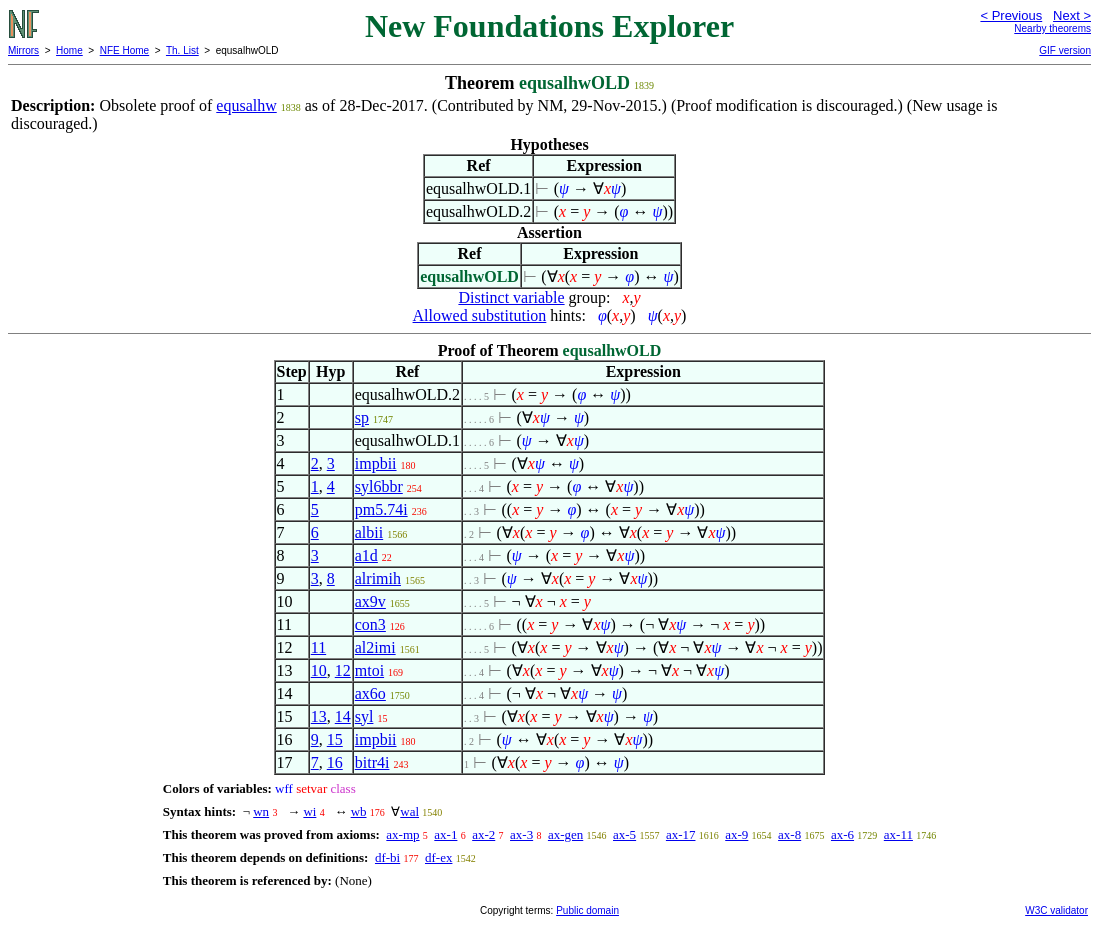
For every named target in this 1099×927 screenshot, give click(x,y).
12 (343, 670)
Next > (1072, 15)
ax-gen (565, 834)
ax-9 (736, 834)
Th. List (182, 50)
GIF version (1065, 50)
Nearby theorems (1052, 28)
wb (359, 811)
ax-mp (402, 834)
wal (409, 811)
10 (319, 670)
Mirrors (23, 50)
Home (69, 50)
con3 (370, 624)
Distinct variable (511, 297)
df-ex (438, 857)
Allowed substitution (480, 315)
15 (335, 739)
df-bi (387, 857)
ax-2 (483, 834)
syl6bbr (379, 486)
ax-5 (624, 834)
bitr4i (372, 762)
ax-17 (681, 834)
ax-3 (521, 834)
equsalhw (246, 105)
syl (364, 716)
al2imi (375, 647)
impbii (376, 463)
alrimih (378, 578)
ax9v (370, 601)
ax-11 (898, 834)
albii (369, 532)
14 (343, 716)
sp (362, 417)
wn (261, 811)
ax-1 (445, 834)
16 (335, 762)
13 (319, 716)
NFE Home (124, 50)
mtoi (369, 670)
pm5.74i (381, 509)
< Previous (1011, 15)
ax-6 (842, 834)
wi (309, 811)
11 (318, 647)
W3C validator (1056, 910)
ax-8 (789, 834)
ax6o (370, 693)
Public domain (587, 910)
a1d (366, 555)
